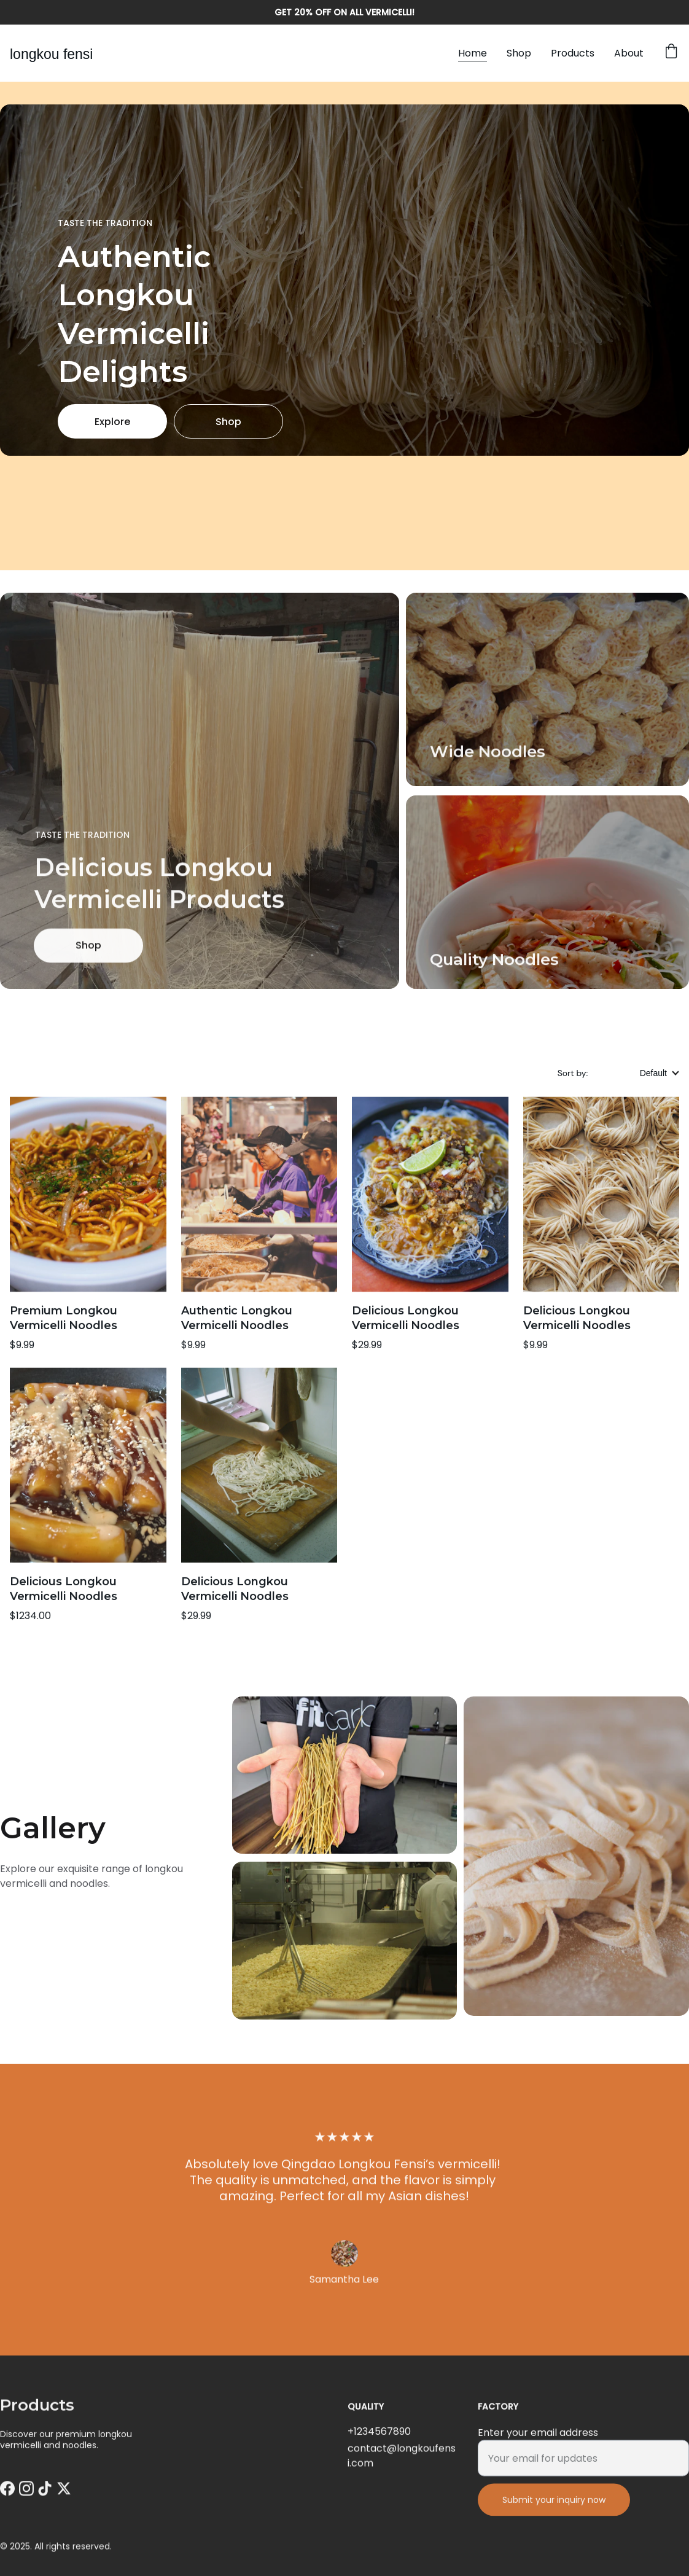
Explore (112, 422)
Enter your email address (538, 2445)
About (629, 53)
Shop (519, 53)
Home (472, 53)
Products (572, 53)
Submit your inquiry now (553, 2513)
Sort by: (574, 1073)
